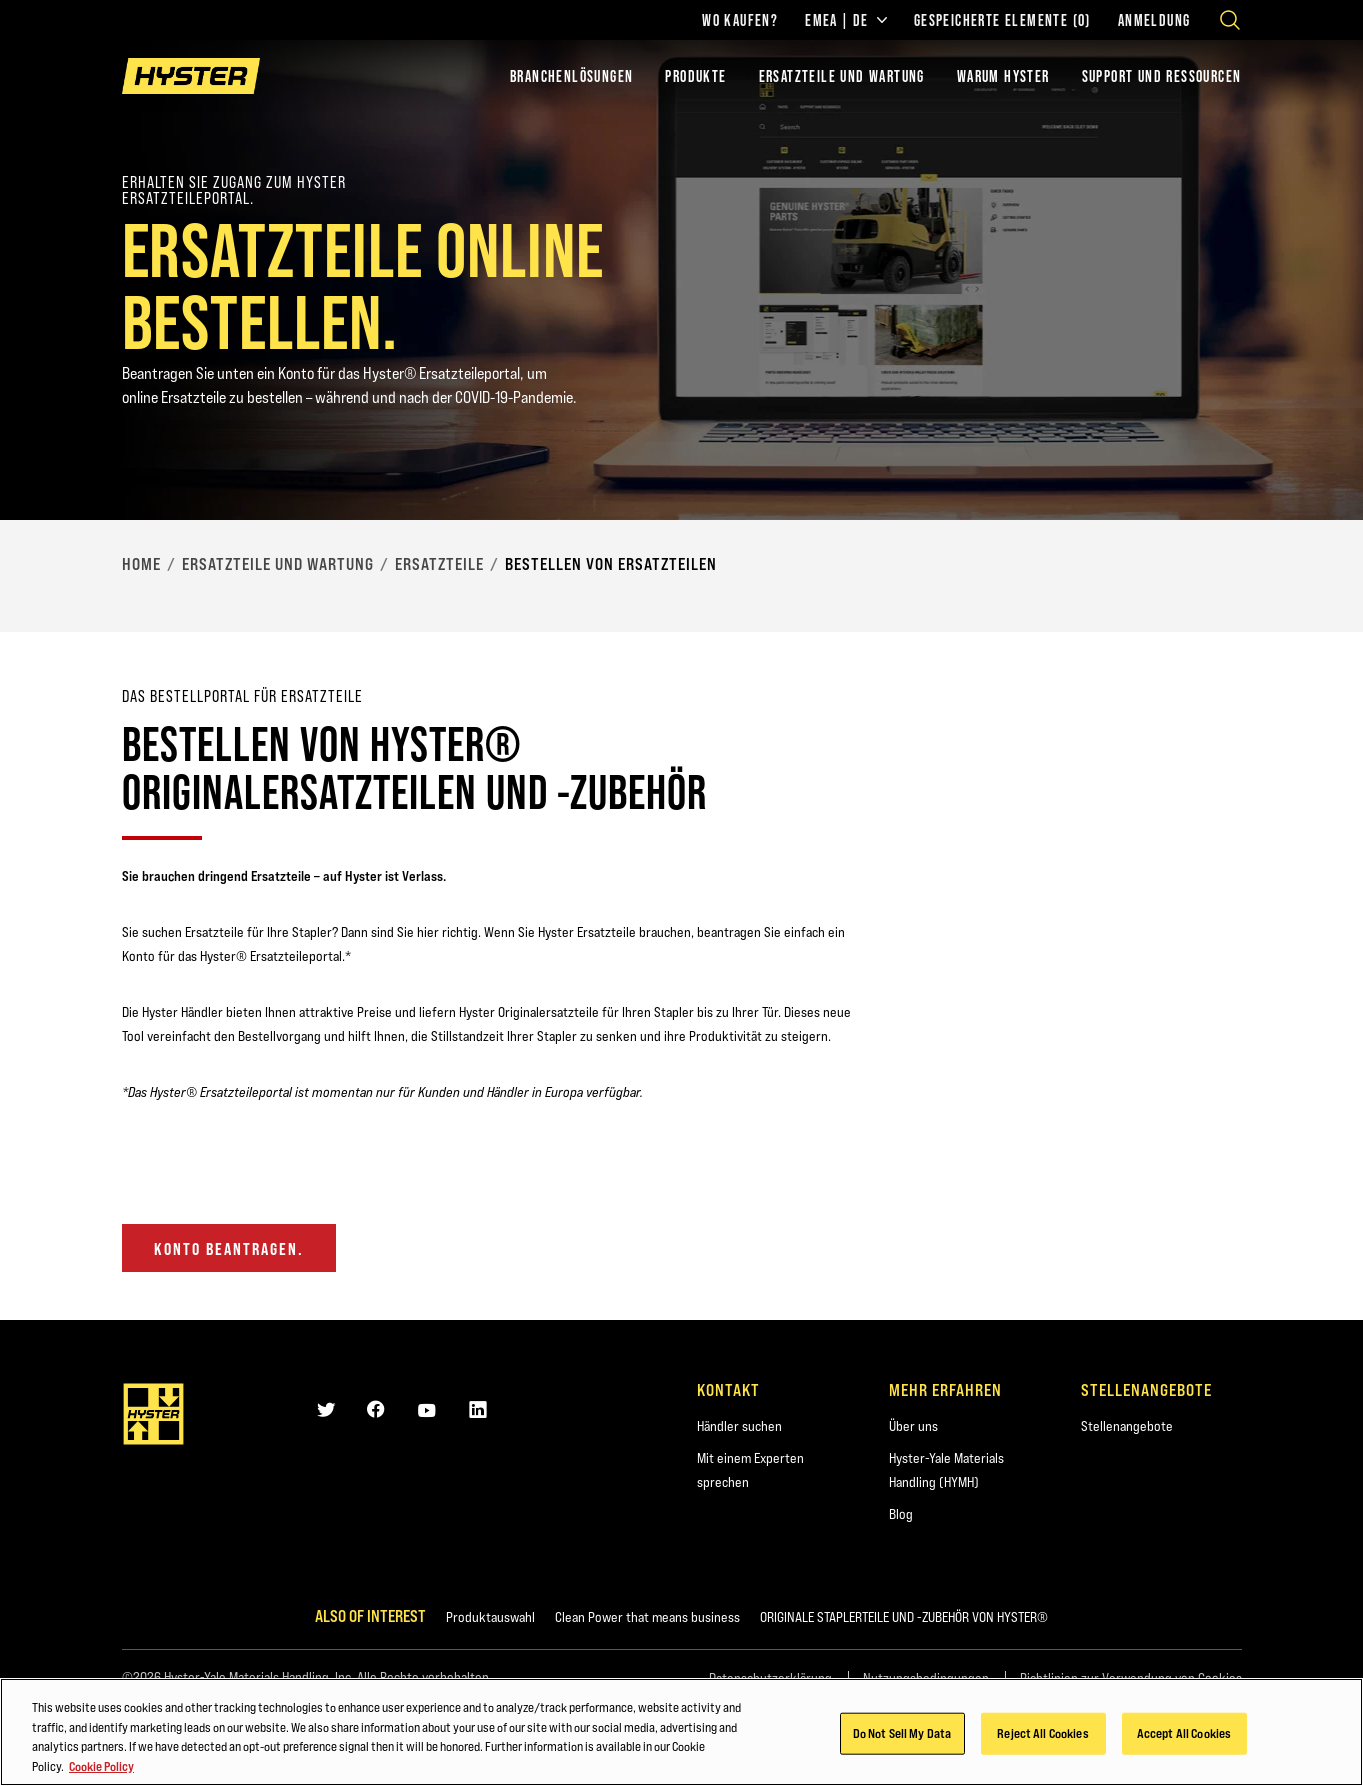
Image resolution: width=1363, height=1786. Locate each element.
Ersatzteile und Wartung (278, 564)
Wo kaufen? (740, 20)
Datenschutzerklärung (770, 1678)
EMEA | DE (846, 20)
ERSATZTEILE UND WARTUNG (842, 76)
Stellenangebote (1127, 1426)
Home (141, 564)
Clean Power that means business (647, 1617)
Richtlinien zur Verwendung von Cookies (1131, 1678)
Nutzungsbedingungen (926, 1678)
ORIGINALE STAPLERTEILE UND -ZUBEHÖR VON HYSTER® (904, 1617)
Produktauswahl (490, 1617)
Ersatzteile (439, 564)
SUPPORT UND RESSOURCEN (1162, 76)
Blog (901, 1514)
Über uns (913, 1426)
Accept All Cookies (1184, 1735)
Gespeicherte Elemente (1002, 20)
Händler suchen (739, 1426)
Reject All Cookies (1042, 1735)
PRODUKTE (695, 76)
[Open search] (1230, 20)
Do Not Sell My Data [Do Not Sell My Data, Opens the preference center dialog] (902, 1735)
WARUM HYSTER (1003, 76)
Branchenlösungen (571, 76)
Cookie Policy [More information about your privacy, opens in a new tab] (101, 1768)
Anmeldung (1154, 20)
